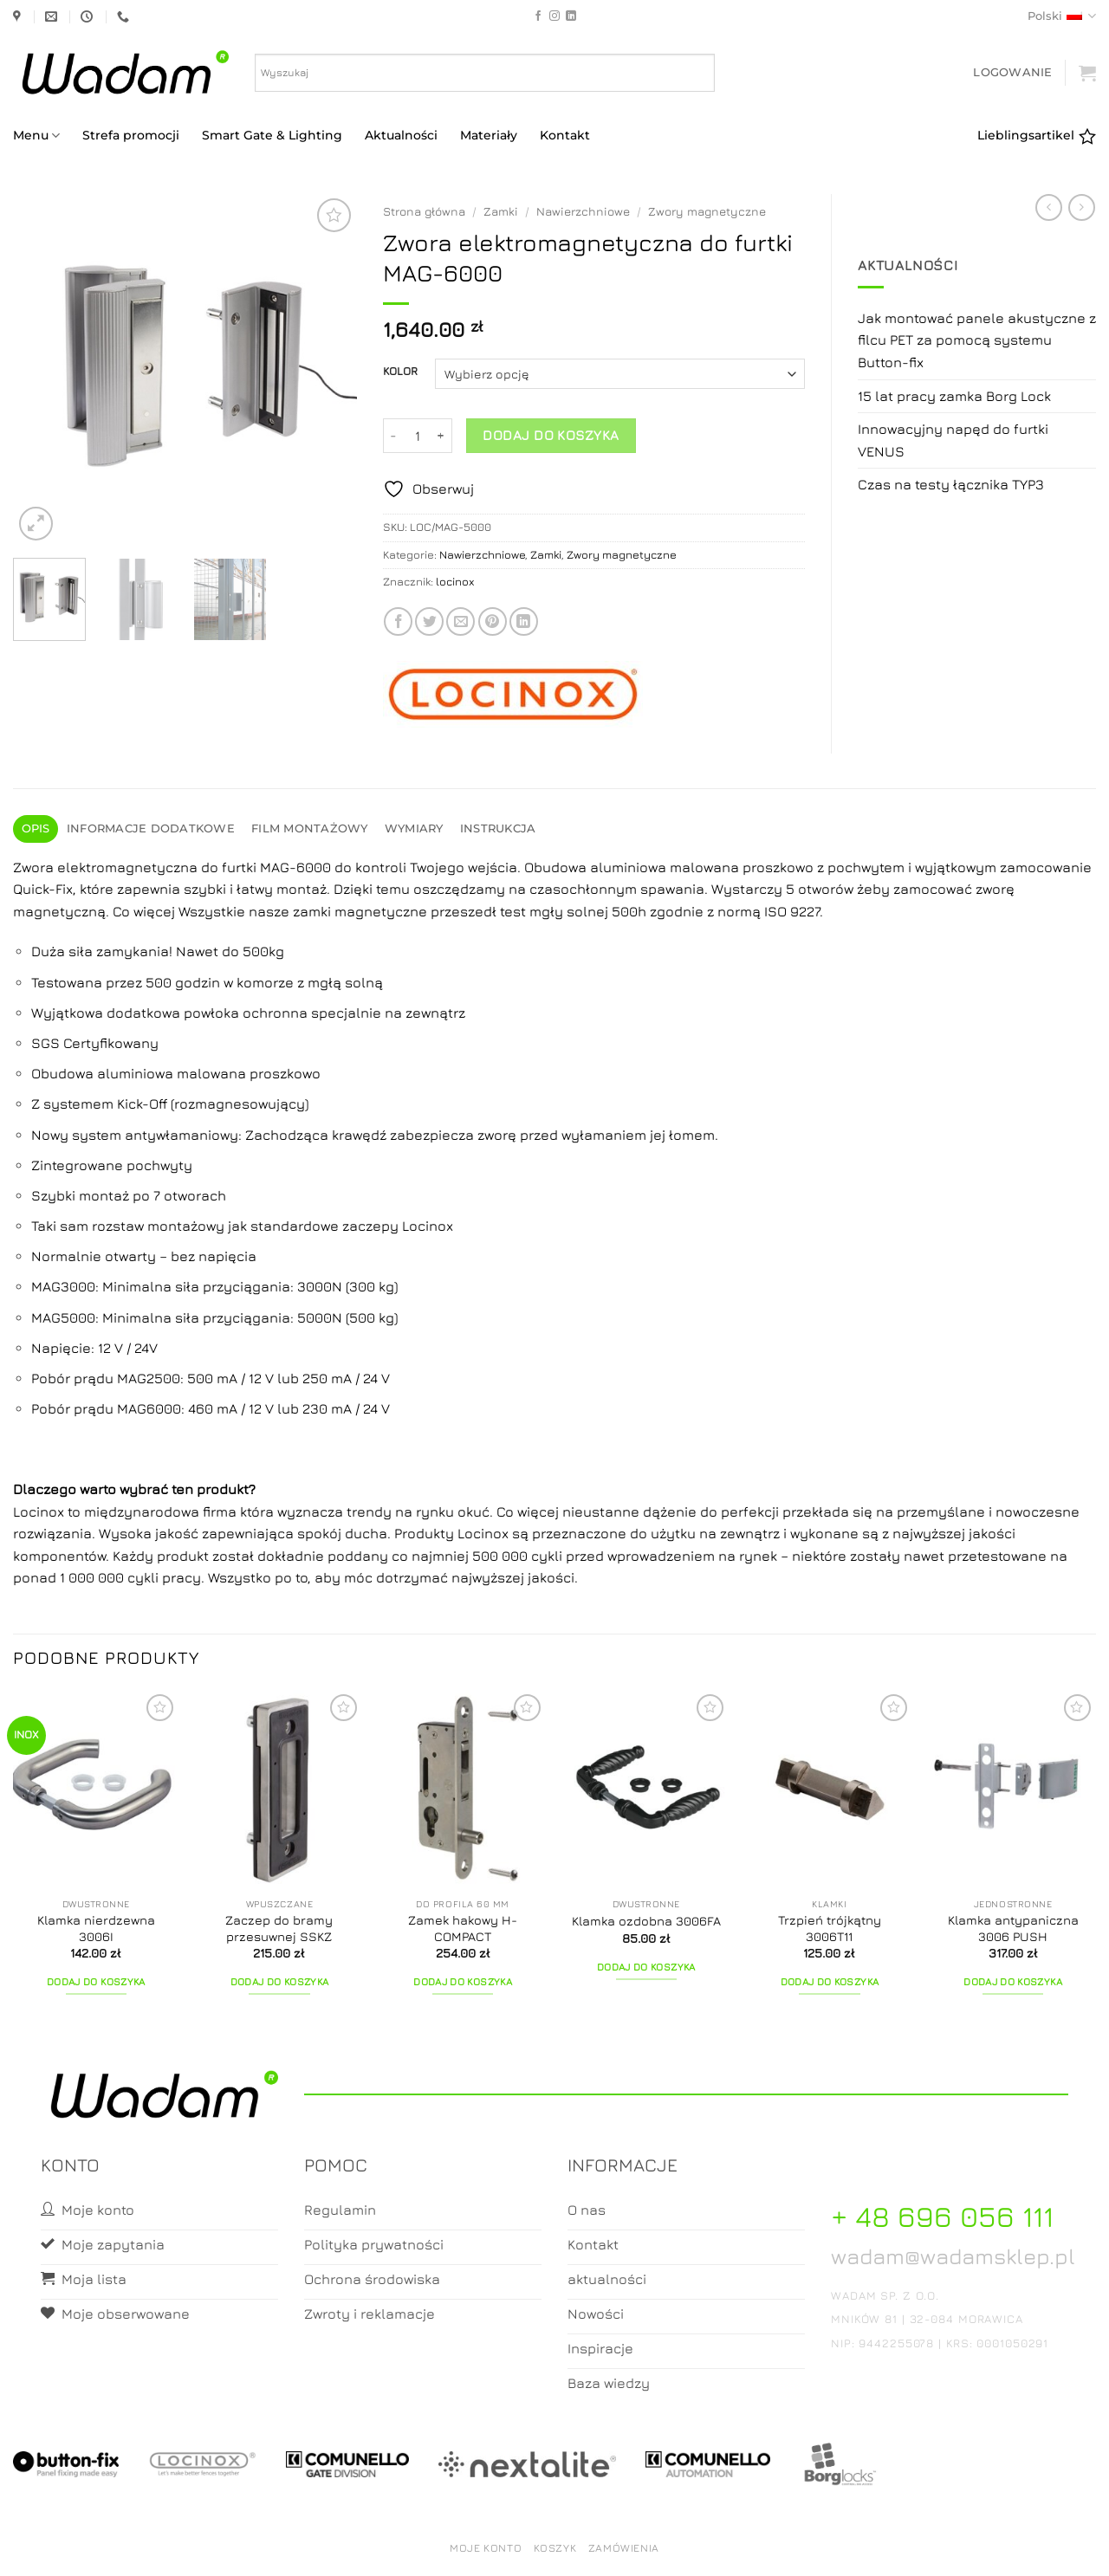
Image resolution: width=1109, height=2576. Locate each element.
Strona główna (424, 211)
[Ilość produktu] (417, 435)
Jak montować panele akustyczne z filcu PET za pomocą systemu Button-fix (977, 340)
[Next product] (1048, 207)
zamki (312, 911)
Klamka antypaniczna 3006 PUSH (1013, 1928)
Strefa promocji (130, 135)
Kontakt (565, 135)
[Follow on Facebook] (538, 16)
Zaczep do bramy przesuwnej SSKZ (279, 1928)
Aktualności (401, 135)
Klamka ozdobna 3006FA (646, 1920)
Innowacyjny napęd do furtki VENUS (953, 440)
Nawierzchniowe (583, 211)
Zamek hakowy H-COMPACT (462, 1928)
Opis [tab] (36, 828)
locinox (455, 581)
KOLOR (400, 372)
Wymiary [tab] (414, 828)
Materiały (488, 135)
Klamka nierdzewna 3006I (96, 1928)
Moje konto (486, 2547)
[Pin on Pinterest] (492, 621)
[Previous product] (1081, 207)
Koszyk (555, 2547)
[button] (1012, 72)
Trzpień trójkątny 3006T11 (829, 1928)
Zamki (500, 211)
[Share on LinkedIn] (523, 621)
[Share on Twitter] (429, 621)
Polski (1062, 16)
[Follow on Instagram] (554, 16)
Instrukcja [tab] (498, 828)
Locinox (40, 1511)
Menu (36, 135)
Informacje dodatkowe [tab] (151, 828)
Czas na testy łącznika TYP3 (951, 484)
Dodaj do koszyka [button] (96, 1982)
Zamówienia (623, 2547)
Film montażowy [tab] (309, 828)
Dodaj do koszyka (551, 435)
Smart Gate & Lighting (272, 135)
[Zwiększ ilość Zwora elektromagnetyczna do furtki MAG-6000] (441, 435)
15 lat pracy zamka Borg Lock (954, 396)
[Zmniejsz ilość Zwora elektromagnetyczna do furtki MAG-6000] (393, 435)
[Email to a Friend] (460, 621)
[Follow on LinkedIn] (571, 16)
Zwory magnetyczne (707, 211)
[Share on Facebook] (398, 621)
